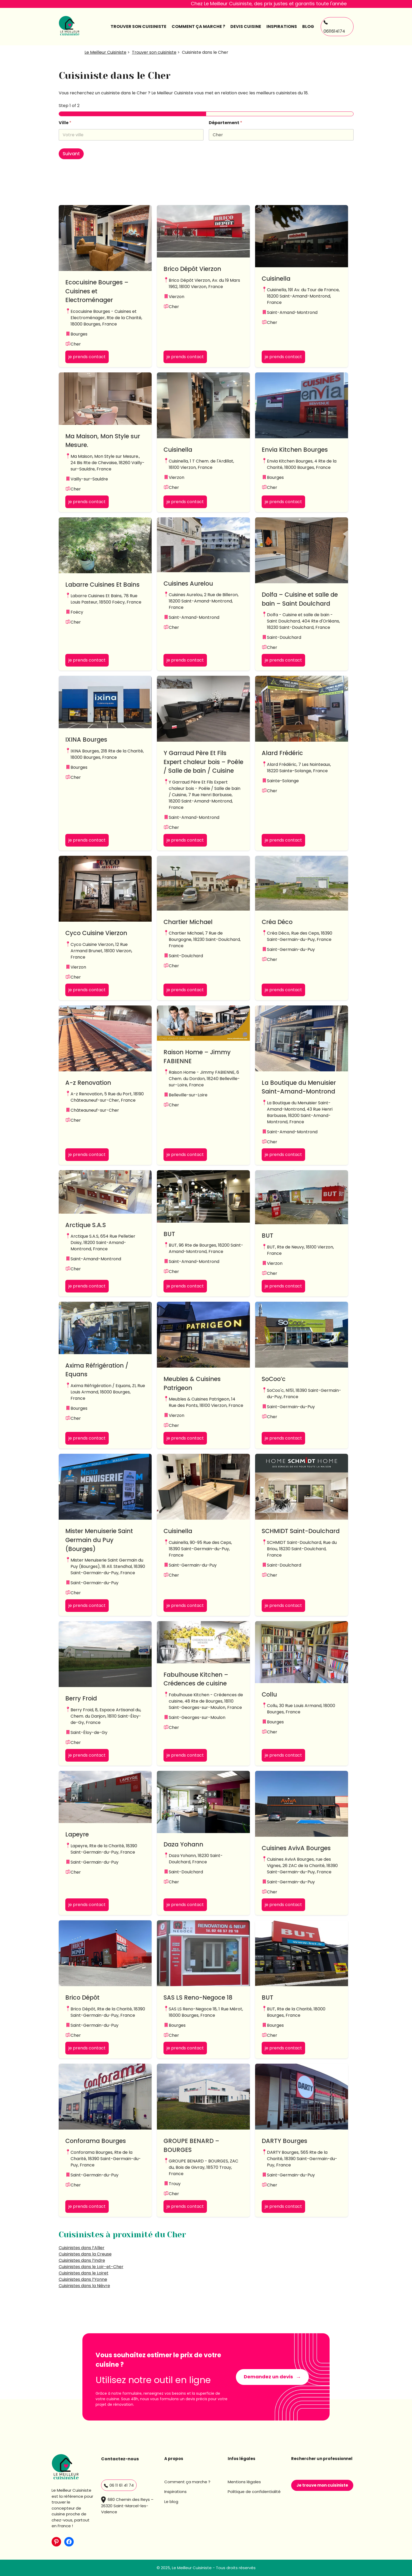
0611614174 (334, 27)
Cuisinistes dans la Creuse (85, 2254)
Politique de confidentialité (254, 2491)
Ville (65, 122)
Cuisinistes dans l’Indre (82, 2260)
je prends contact (87, 357)
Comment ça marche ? (187, 2482)
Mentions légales (244, 2482)
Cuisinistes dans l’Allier (82, 2248)
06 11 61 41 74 (119, 2485)
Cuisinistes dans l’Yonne (83, 2279)
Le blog (171, 2501)
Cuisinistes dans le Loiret (83, 2273)
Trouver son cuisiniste (138, 26)
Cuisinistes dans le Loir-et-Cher (91, 2267)
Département (225, 122)
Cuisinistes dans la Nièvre (84, 2286)
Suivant (71, 153)
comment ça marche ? (198, 26)
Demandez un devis (268, 2376)
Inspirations (281, 26)
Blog (308, 26)
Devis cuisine (245, 26)
